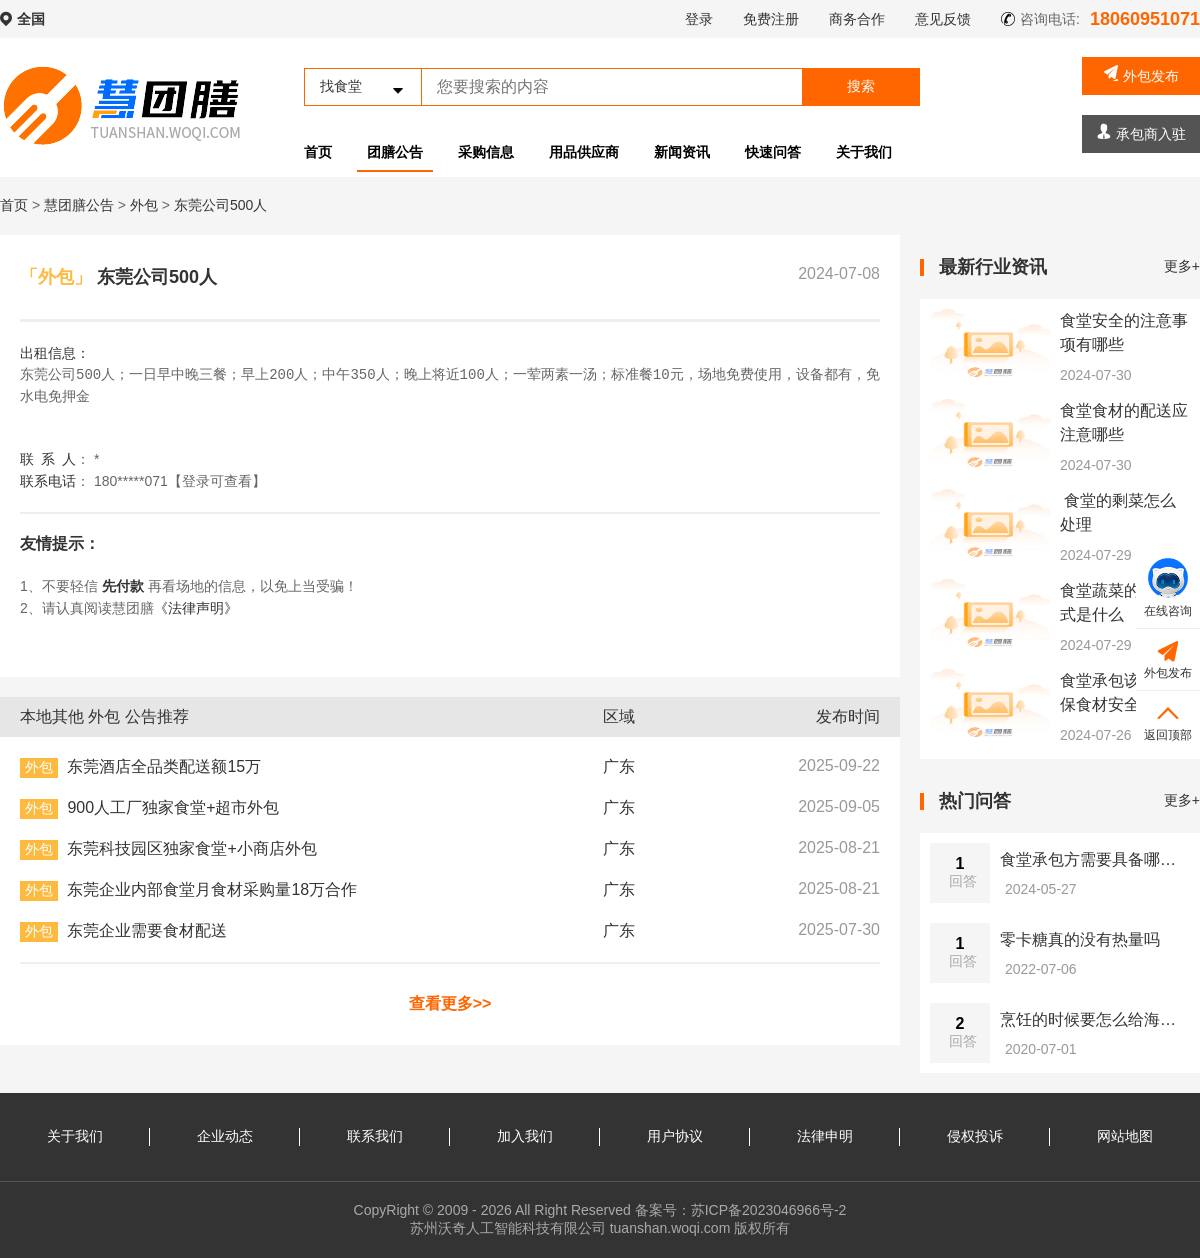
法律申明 (825, 1136)
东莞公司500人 (220, 205)
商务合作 (857, 19)
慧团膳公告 (79, 205)
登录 (699, 19)
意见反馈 (943, 19)
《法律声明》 (196, 608)
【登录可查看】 (217, 481)
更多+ (1182, 266)
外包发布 (1141, 74)
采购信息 (486, 152)
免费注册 (771, 19)
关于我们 (864, 152)
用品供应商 (584, 152)
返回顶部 (1168, 720)
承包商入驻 (1141, 132)
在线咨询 (1168, 588)
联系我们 (375, 1136)
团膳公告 (395, 152)
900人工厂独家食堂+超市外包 (173, 807)
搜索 (861, 86)
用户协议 (675, 1136)
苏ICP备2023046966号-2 (769, 1210)
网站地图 (1125, 1136)
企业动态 (225, 1136)
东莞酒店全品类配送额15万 (164, 766)
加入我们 (525, 1136)
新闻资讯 (682, 152)
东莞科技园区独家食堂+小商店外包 (191, 848)
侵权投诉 (975, 1136)
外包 (146, 205)
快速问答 (773, 152)
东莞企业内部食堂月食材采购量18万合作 (212, 889)
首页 (318, 152)
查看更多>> (450, 1003)
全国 (31, 19)
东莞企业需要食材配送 (147, 930)
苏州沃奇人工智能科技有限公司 (508, 1228)
